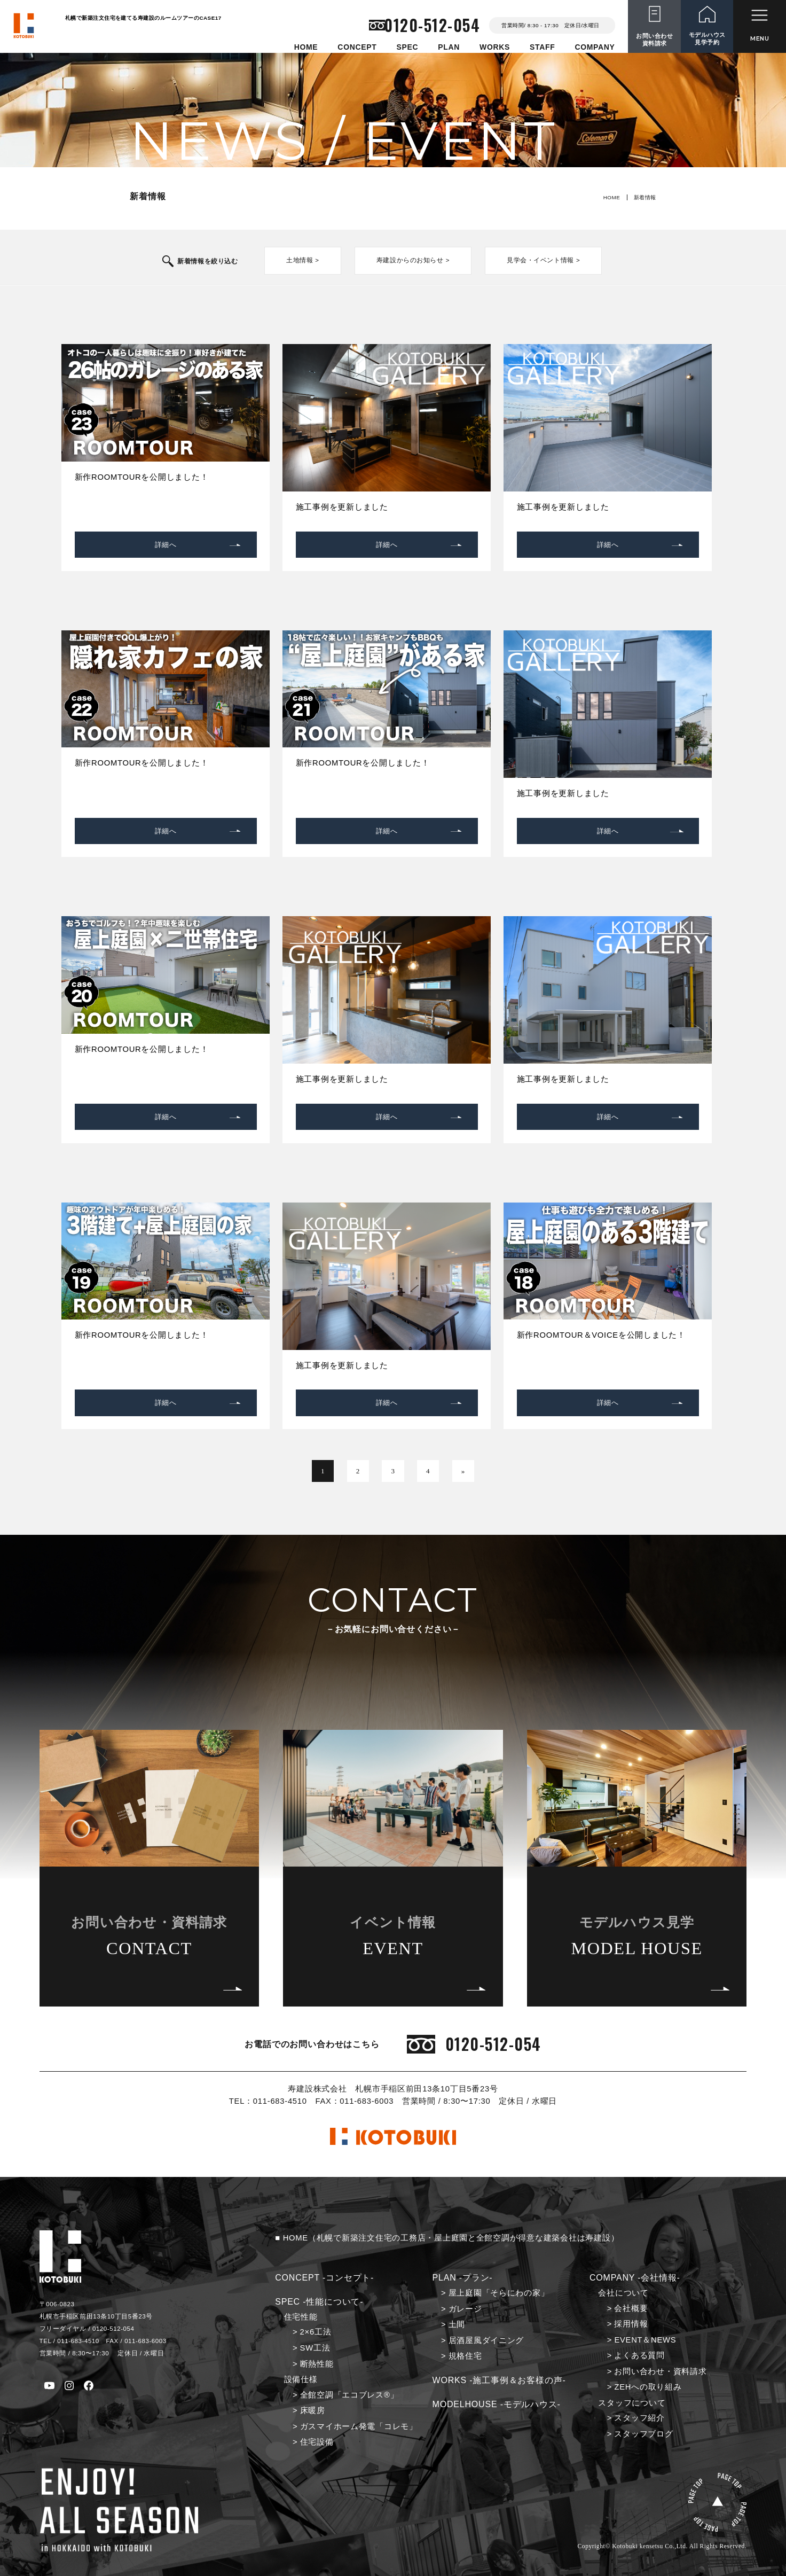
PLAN (449, 47)
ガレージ (465, 2308)
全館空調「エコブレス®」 (349, 2394)
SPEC (407, 47)
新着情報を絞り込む (215, 260)
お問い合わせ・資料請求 (660, 2370)
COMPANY (595, 47)
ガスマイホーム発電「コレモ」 (359, 2425)
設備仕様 (301, 2379)
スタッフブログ (643, 2433)
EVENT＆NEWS (645, 2339)
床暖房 (312, 2410)
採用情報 (631, 2323)
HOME (306, 47)
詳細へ (166, 544)
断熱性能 (317, 2363)
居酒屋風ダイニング (486, 2339)
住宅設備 (317, 2441)
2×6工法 (316, 2331)
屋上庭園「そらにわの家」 (499, 2292)
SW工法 (315, 2347)
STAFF (542, 47)
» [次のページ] (461, 1470)
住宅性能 (301, 2316)
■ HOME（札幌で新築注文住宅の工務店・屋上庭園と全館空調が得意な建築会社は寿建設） (447, 2237)
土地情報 (306, 260)
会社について (623, 2292)
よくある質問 (639, 2355)
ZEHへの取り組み (647, 2386)
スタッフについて (631, 2402)
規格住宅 (465, 2355)
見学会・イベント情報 (536, 260)
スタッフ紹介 (639, 2417)
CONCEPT (356, 47)
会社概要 (631, 2307)
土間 (457, 2324)
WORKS (495, 47)
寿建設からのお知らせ (412, 260)
